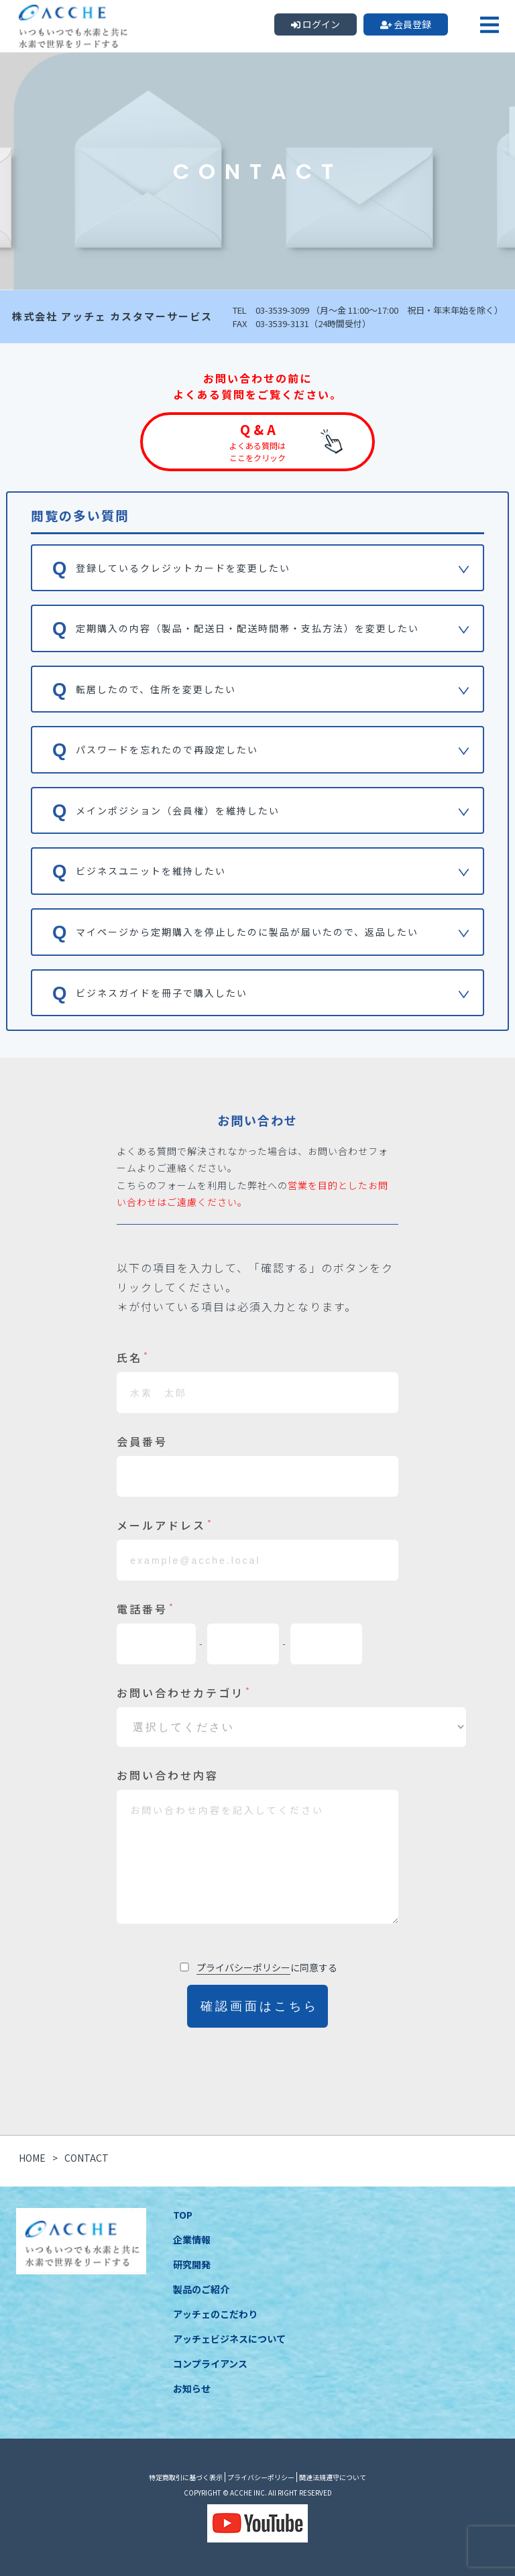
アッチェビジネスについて (229, 2338)
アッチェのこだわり (215, 2314)
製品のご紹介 (201, 2289)
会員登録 (406, 24)
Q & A (257, 442)
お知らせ (192, 2388)
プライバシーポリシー (243, 1967)
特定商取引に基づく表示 (186, 2477)
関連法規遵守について (332, 2477)
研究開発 (192, 2264)
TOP (182, 2214)
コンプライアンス (210, 2363)
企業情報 (192, 2239)
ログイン (315, 24)
